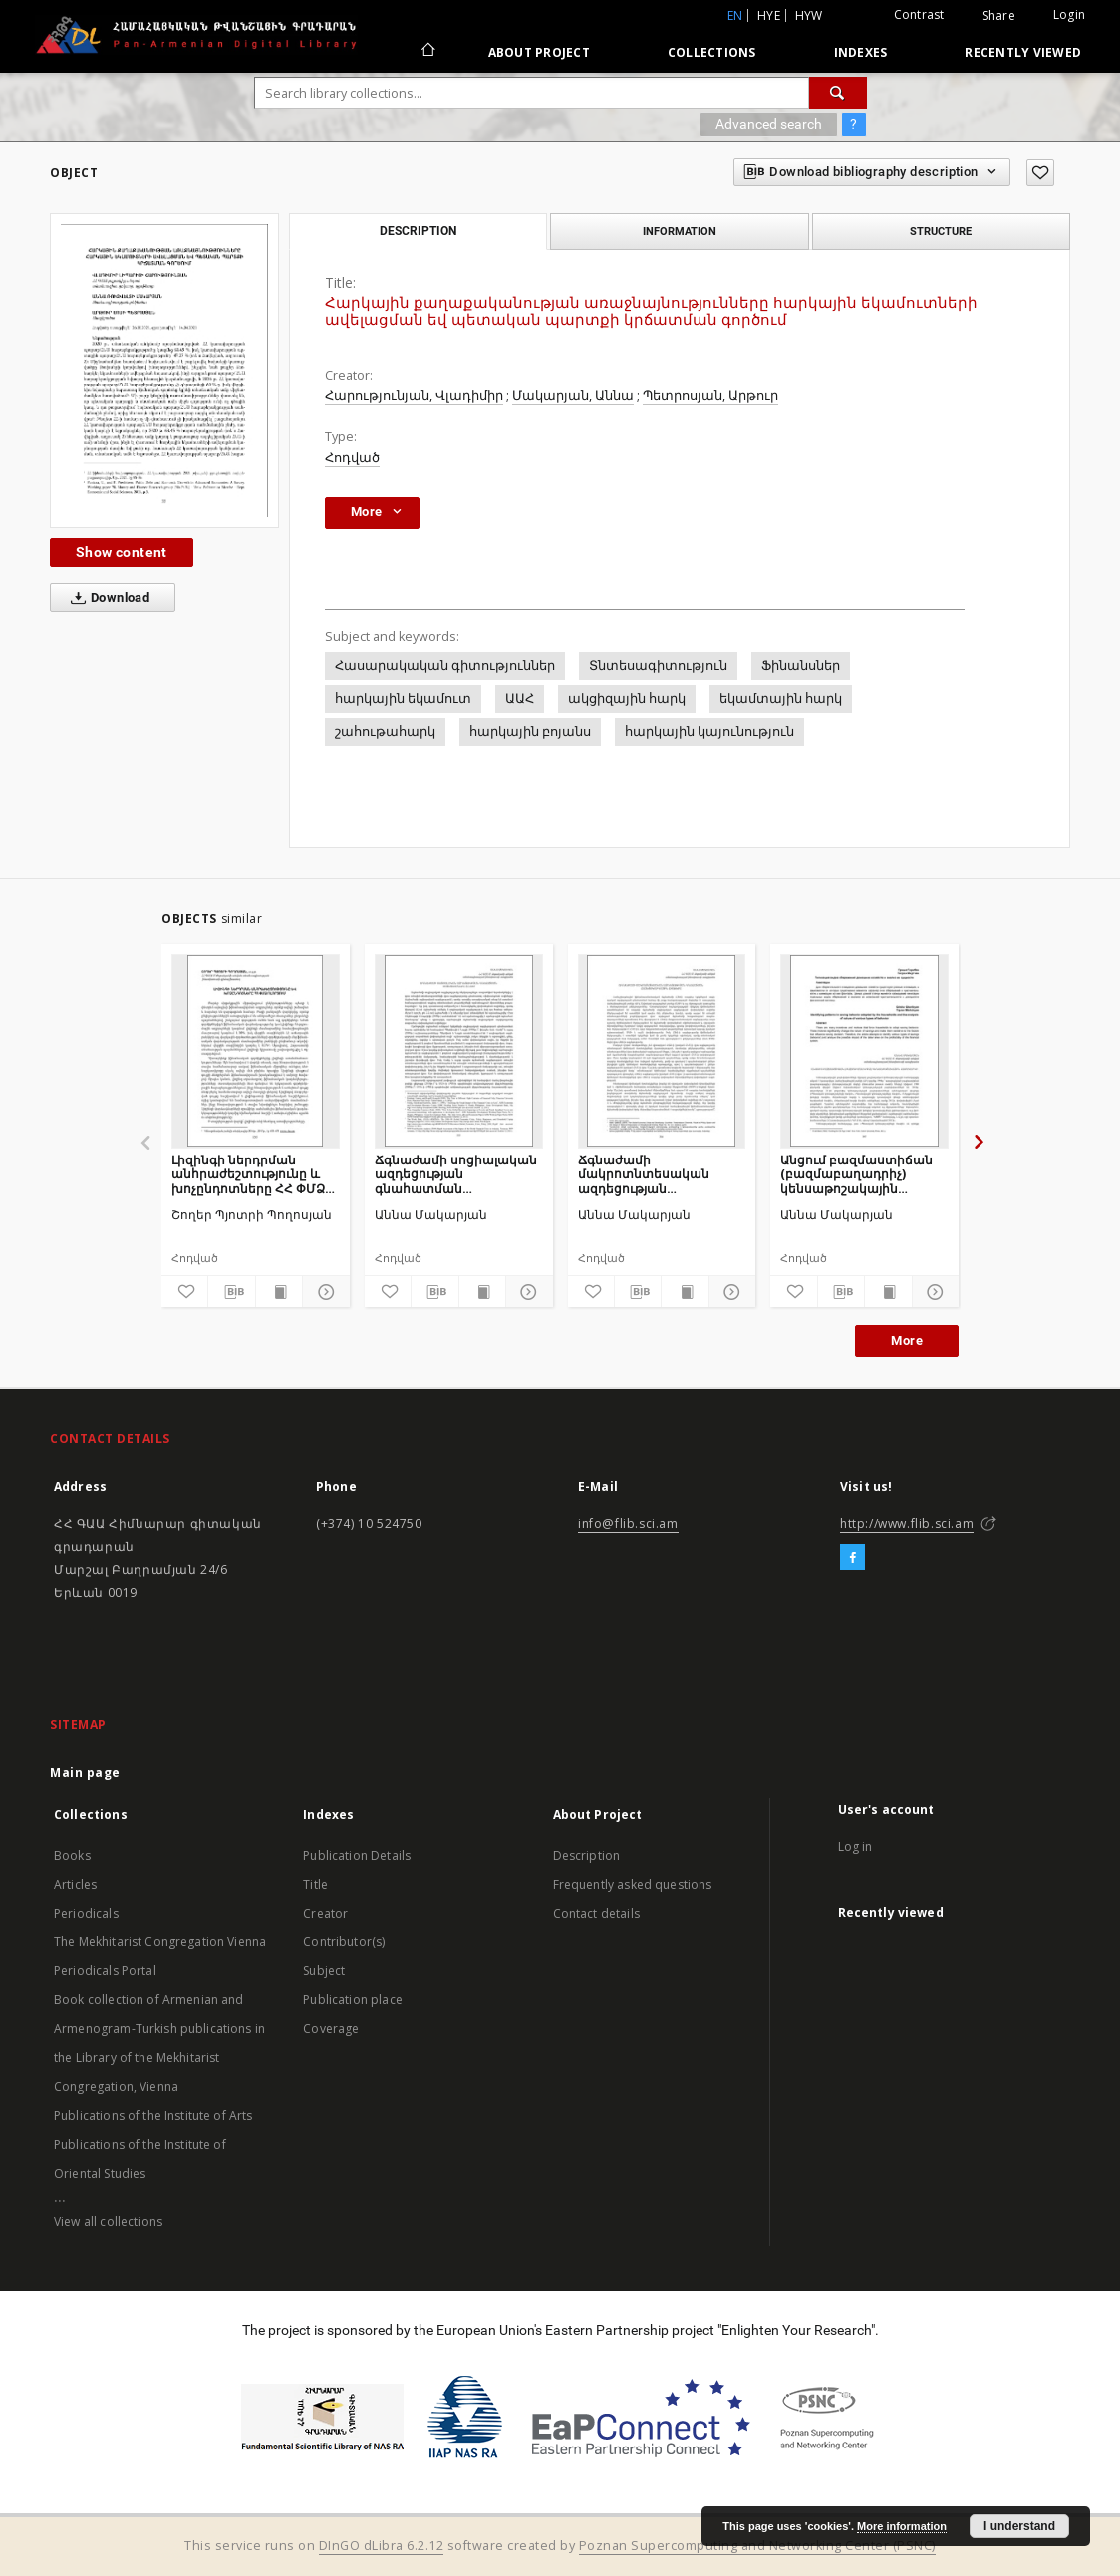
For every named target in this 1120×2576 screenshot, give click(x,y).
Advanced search (768, 123)
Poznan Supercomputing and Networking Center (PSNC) (757, 2545)
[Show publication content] (279, 1292)
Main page (85, 1772)
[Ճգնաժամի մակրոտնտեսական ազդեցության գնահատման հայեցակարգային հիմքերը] (662, 1051)
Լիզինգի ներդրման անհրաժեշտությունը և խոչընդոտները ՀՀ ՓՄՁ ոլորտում (248, 1174)
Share (998, 16)
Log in (855, 1846)
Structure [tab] (941, 231)
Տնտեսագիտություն (658, 665)
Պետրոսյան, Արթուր (710, 395)
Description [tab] (418, 231)
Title (315, 1884)
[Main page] (427, 52)
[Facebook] (852, 1558)
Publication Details (357, 1855)
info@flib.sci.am (628, 1523)
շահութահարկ (385, 731)
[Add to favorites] (1040, 172)
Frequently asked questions (632, 1884)
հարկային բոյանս (530, 731)
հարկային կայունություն (709, 731)
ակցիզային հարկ (627, 698)
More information (902, 2526)
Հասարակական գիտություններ (445, 665)
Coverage (331, 2028)
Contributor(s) (344, 1941)
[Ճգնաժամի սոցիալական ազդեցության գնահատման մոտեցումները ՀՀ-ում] (459, 1051)
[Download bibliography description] (231, 1292)
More (907, 1340)
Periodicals (86, 1913)
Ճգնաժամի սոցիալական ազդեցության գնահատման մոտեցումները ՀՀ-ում (456, 1174)
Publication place (353, 1999)
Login (1069, 14)
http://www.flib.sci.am (907, 1523)
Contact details (596, 1913)
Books (72, 1855)
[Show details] (323, 1292)
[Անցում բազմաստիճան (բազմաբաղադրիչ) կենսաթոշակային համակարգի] (864, 1051)
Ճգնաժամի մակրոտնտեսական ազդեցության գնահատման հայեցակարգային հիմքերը (643, 1174)
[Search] (838, 93)
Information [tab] (679, 231)
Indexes (861, 52)
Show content (121, 552)
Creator (325, 1913)
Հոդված (352, 457)
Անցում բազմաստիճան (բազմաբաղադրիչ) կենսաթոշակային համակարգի (856, 1174)
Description (587, 1855)
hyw (809, 15)
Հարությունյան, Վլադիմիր (414, 395)
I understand (1019, 2526)
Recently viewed (1023, 52)
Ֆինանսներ (800, 665)
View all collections (108, 2221)
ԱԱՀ (519, 698)
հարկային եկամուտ (403, 698)
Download (106, 598)
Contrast (919, 14)
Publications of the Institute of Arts (153, 2115)
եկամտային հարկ (780, 698)
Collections (712, 52)
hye (768, 15)
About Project (539, 52)
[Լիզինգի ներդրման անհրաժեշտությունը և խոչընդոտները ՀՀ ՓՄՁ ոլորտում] (255, 1051)
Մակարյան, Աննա (573, 395)
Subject (324, 1970)
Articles (75, 1884)
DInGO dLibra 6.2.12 (381, 2545)
